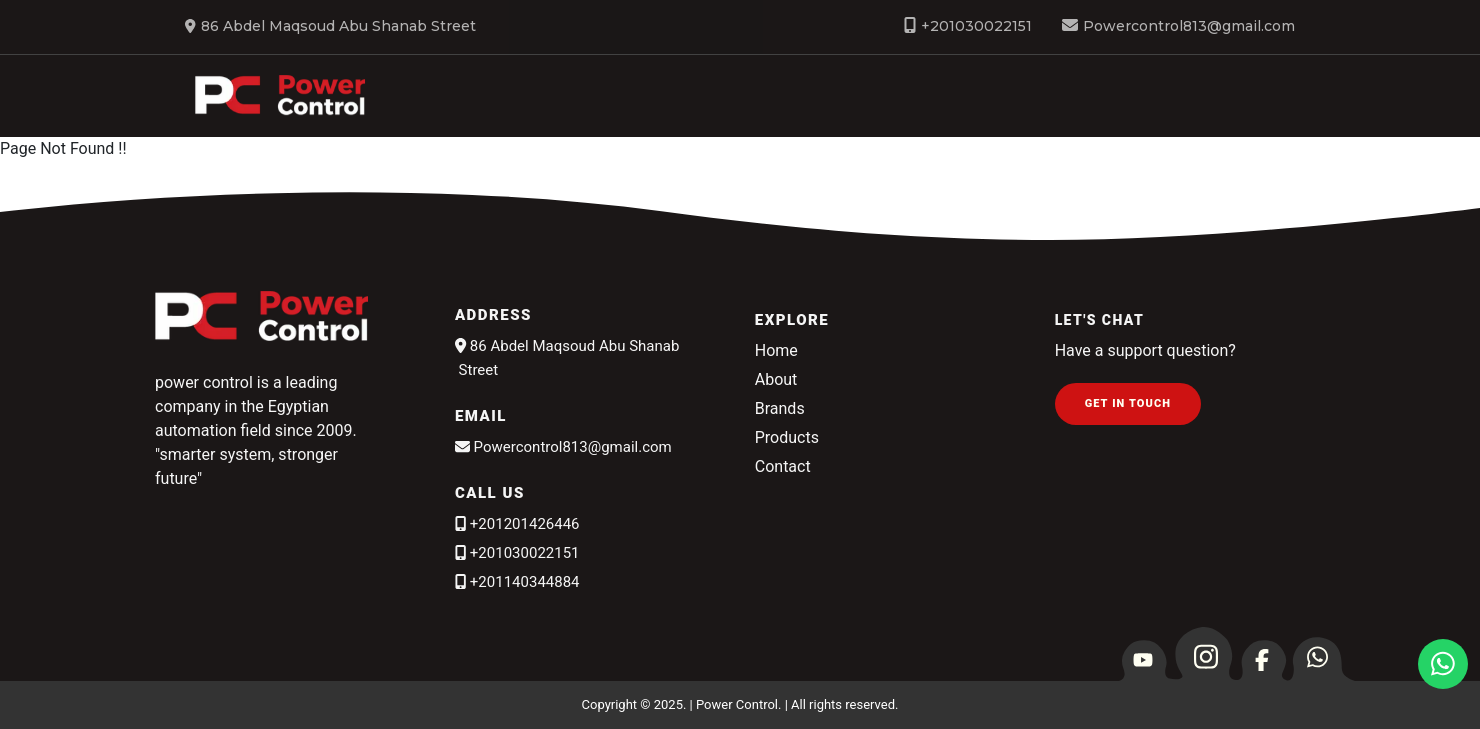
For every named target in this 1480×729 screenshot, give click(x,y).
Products (787, 437)
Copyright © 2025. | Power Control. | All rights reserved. (740, 704)
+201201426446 (517, 524)
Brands (1392, 99)
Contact (783, 466)
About (1009, 99)
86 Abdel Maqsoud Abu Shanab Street (330, 26)
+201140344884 (517, 582)
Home (776, 99)
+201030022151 (976, 26)
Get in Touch (1128, 403)
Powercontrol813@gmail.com (1189, 26)
